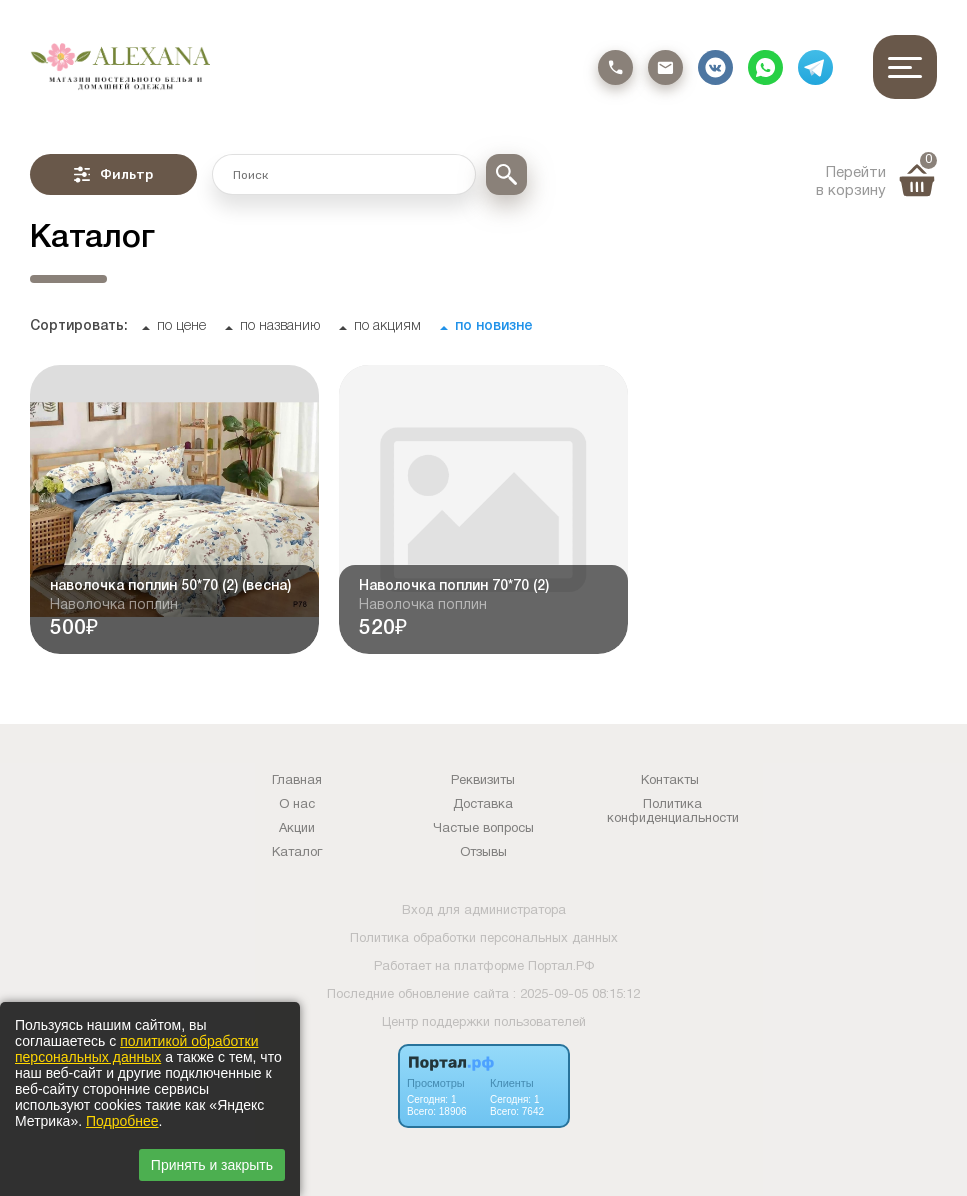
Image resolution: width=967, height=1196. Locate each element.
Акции (297, 829)
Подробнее (122, 1121)
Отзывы (483, 853)
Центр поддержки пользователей (484, 1023)
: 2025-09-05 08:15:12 (576, 995)
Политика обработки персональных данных (484, 939)
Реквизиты (483, 781)
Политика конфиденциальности (673, 812)
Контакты (670, 781)
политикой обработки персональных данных (136, 1049)
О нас (297, 805)
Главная (297, 781)
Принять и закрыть (212, 1165)
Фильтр (113, 174)
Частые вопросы (483, 829)
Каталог (297, 853)
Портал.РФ (561, 967)
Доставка (483, 805)
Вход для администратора (484, 911)
